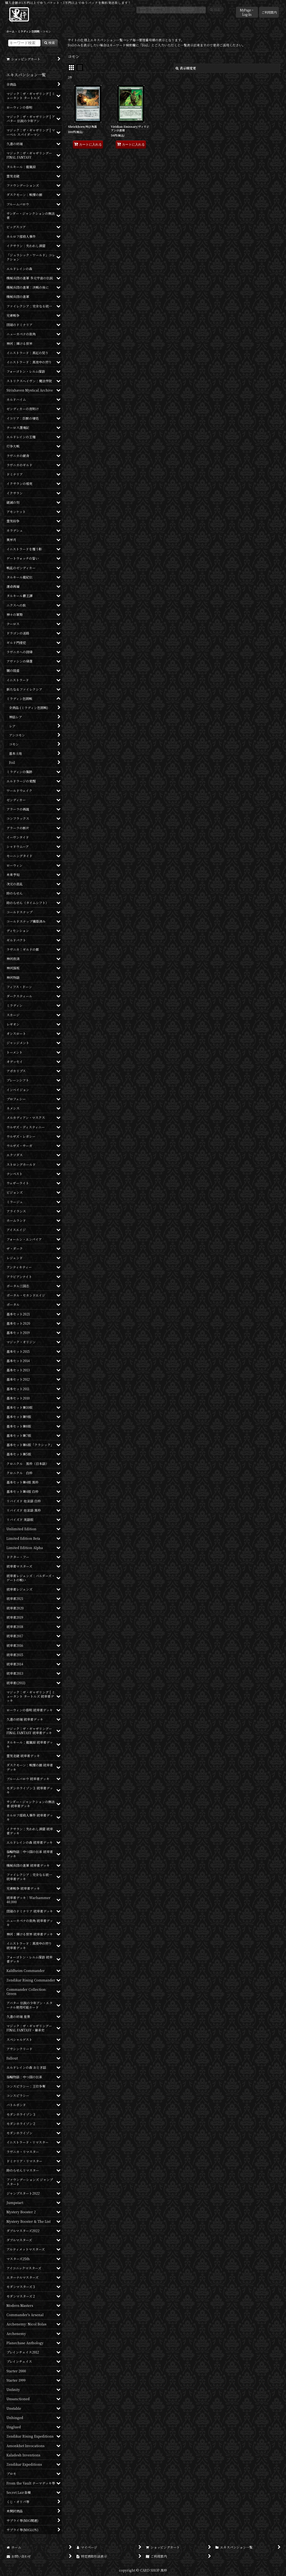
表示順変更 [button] (186, 68)
